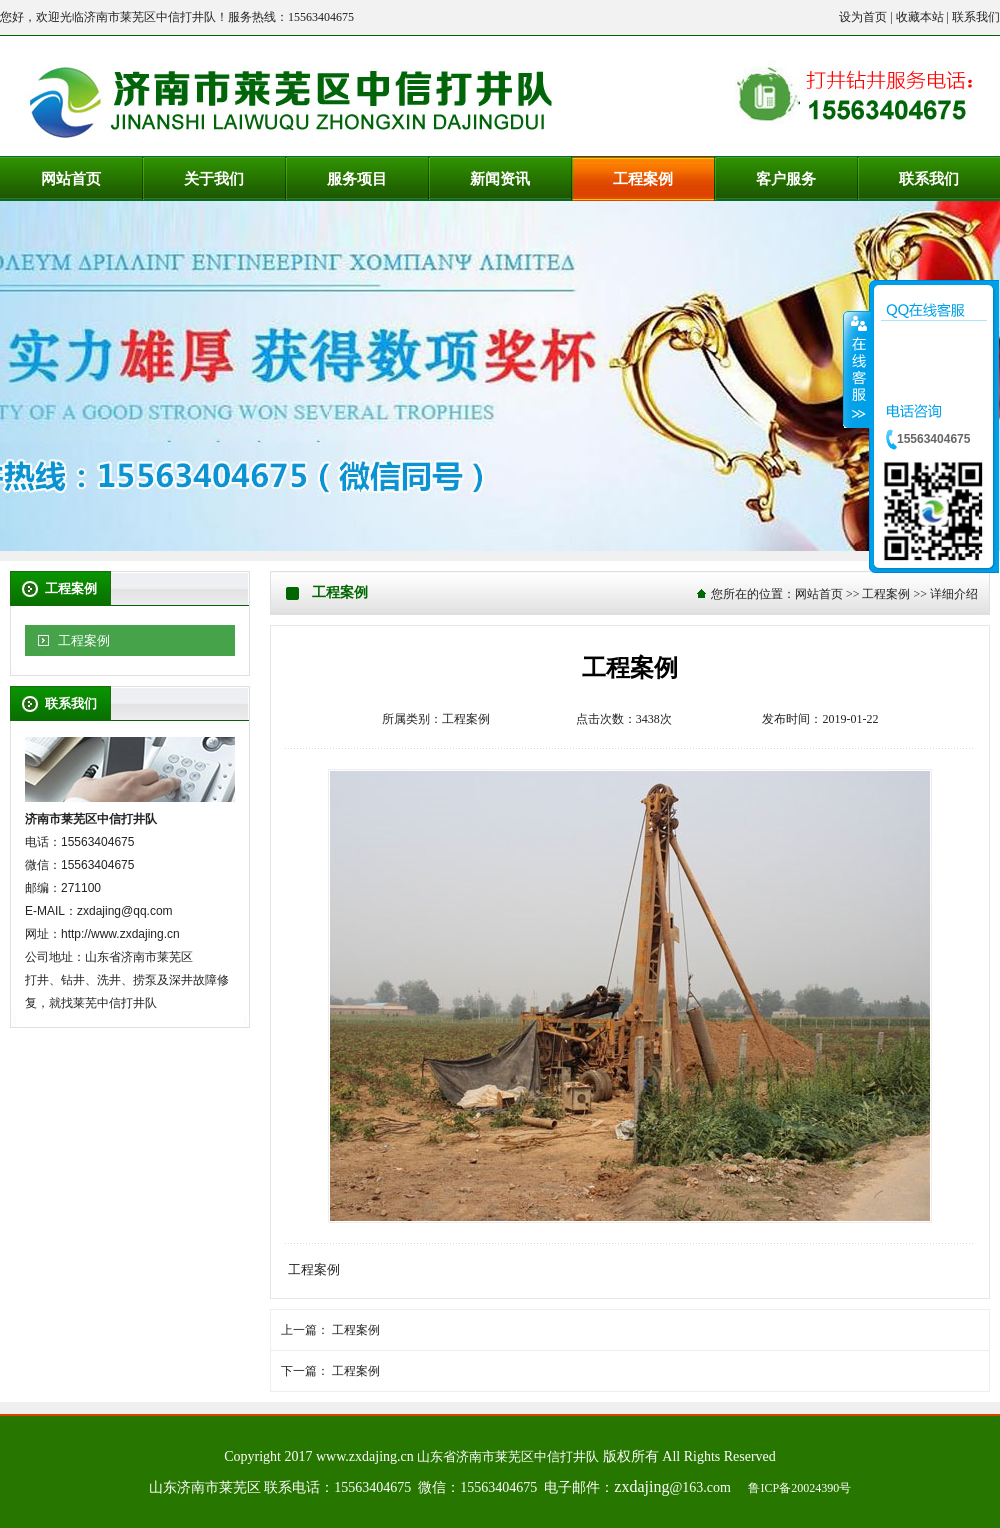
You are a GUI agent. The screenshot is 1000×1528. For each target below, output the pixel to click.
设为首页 (863, 17)
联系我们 (976, 17)
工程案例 (84, 640)
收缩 (857, 369)
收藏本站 (920, 17)
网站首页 (819, 594)
